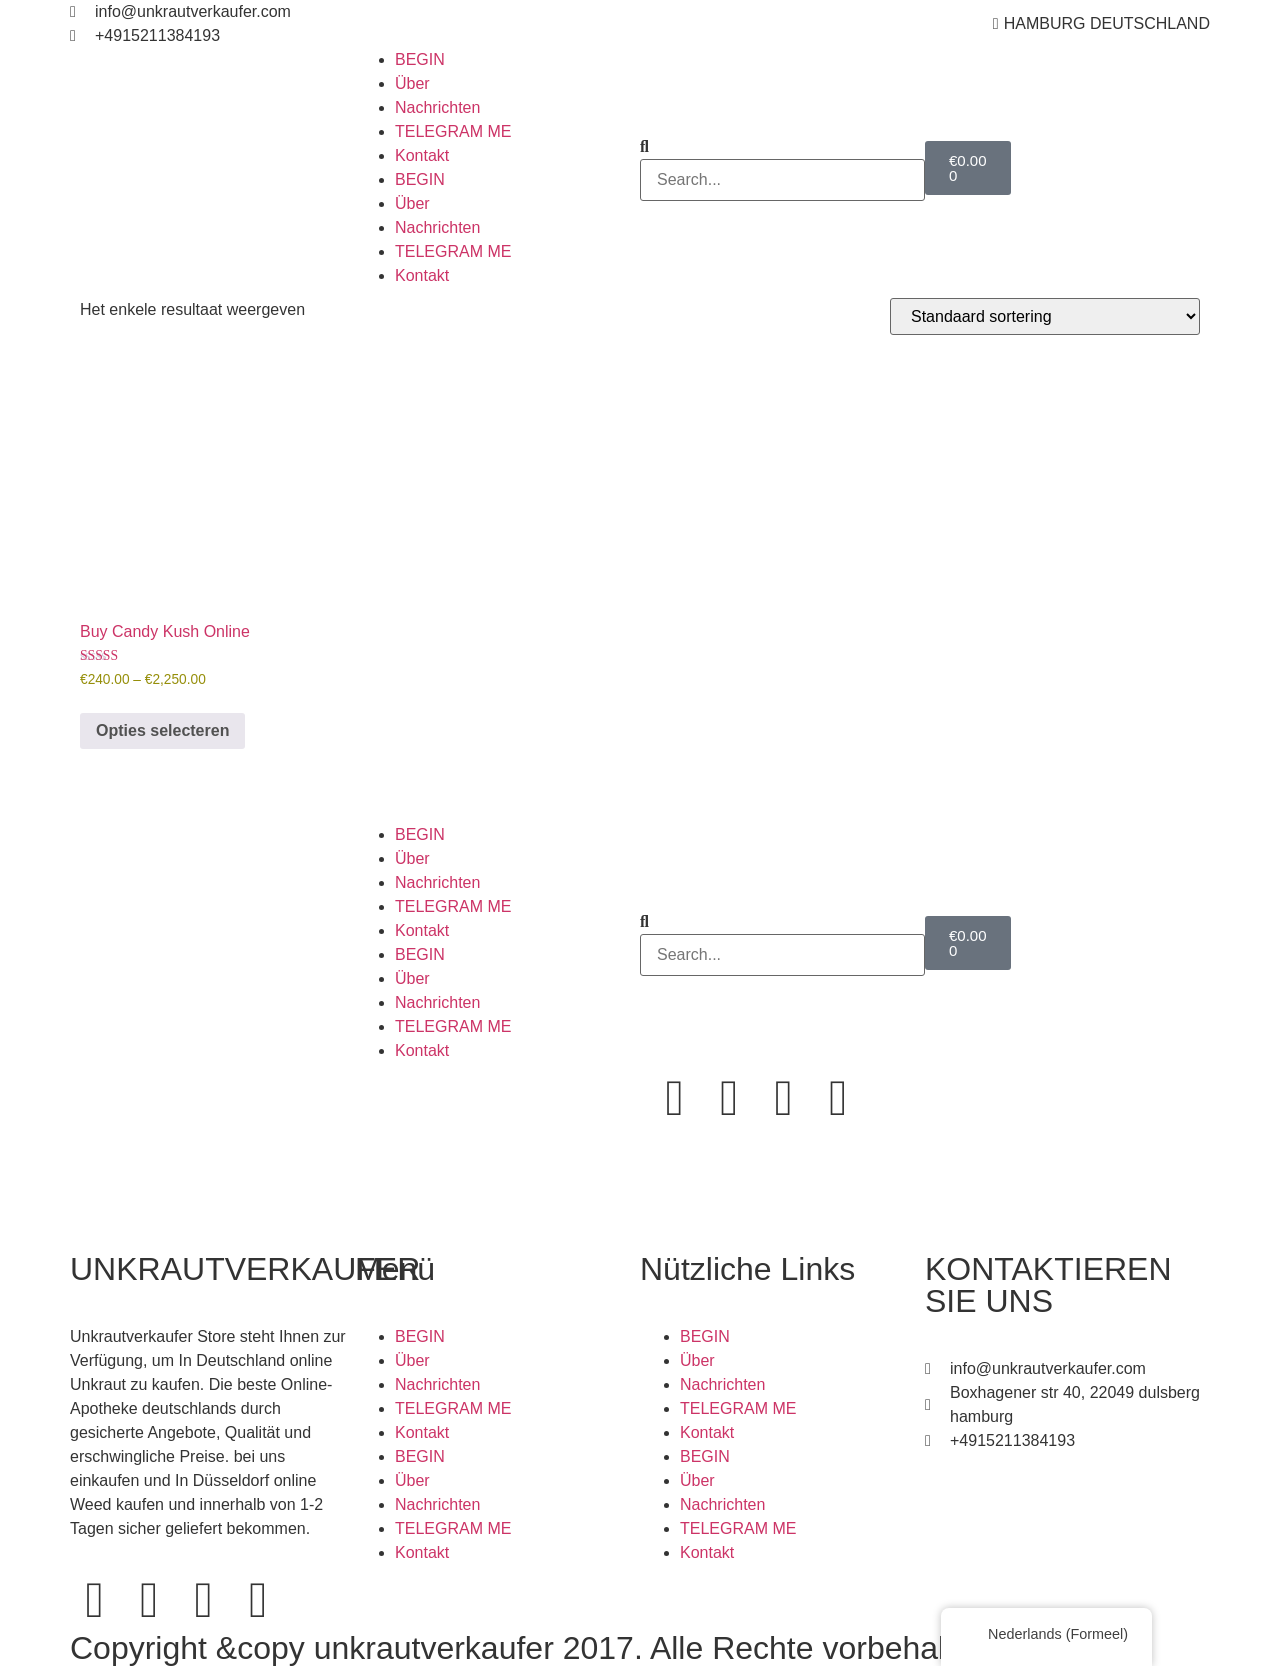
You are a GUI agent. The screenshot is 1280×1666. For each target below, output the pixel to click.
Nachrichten (437, 107)
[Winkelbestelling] (1045, 316)
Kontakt (422, 155)
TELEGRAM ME (453, 131)
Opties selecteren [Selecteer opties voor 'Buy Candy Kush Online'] (162, 730)
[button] (782, 147)
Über (412, 83)
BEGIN (420, 59)
